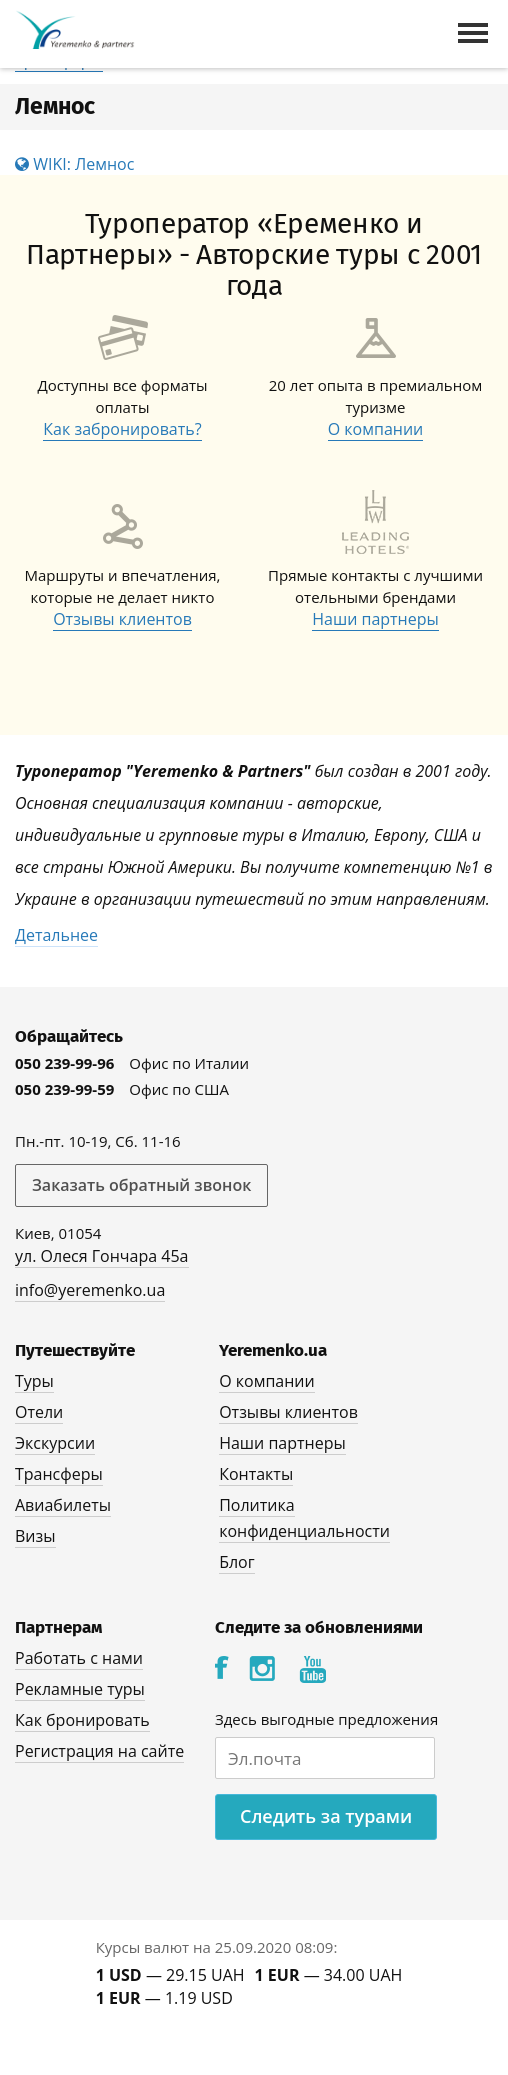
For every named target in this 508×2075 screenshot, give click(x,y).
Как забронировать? (122, 429)
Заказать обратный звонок (141, 1185)
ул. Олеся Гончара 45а (102, 1256)
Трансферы (59, 1474)
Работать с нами (79, 1658)
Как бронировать (82, 1720)
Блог (236, 1562)
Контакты (256, 1474)
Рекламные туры (80, 1689)
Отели (39, 1412)
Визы (35, 1536)
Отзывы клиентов (122, 619)
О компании (376, 429)
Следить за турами (326, 1816)
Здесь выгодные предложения (326, 1719)
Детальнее (56, 935)
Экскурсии (55, 1443)
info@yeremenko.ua (90, 1290)
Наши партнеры (375, 619)
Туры (34, 1381)
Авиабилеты (63, 1505)
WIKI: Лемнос (74, 164)
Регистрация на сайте (99, 1751)
